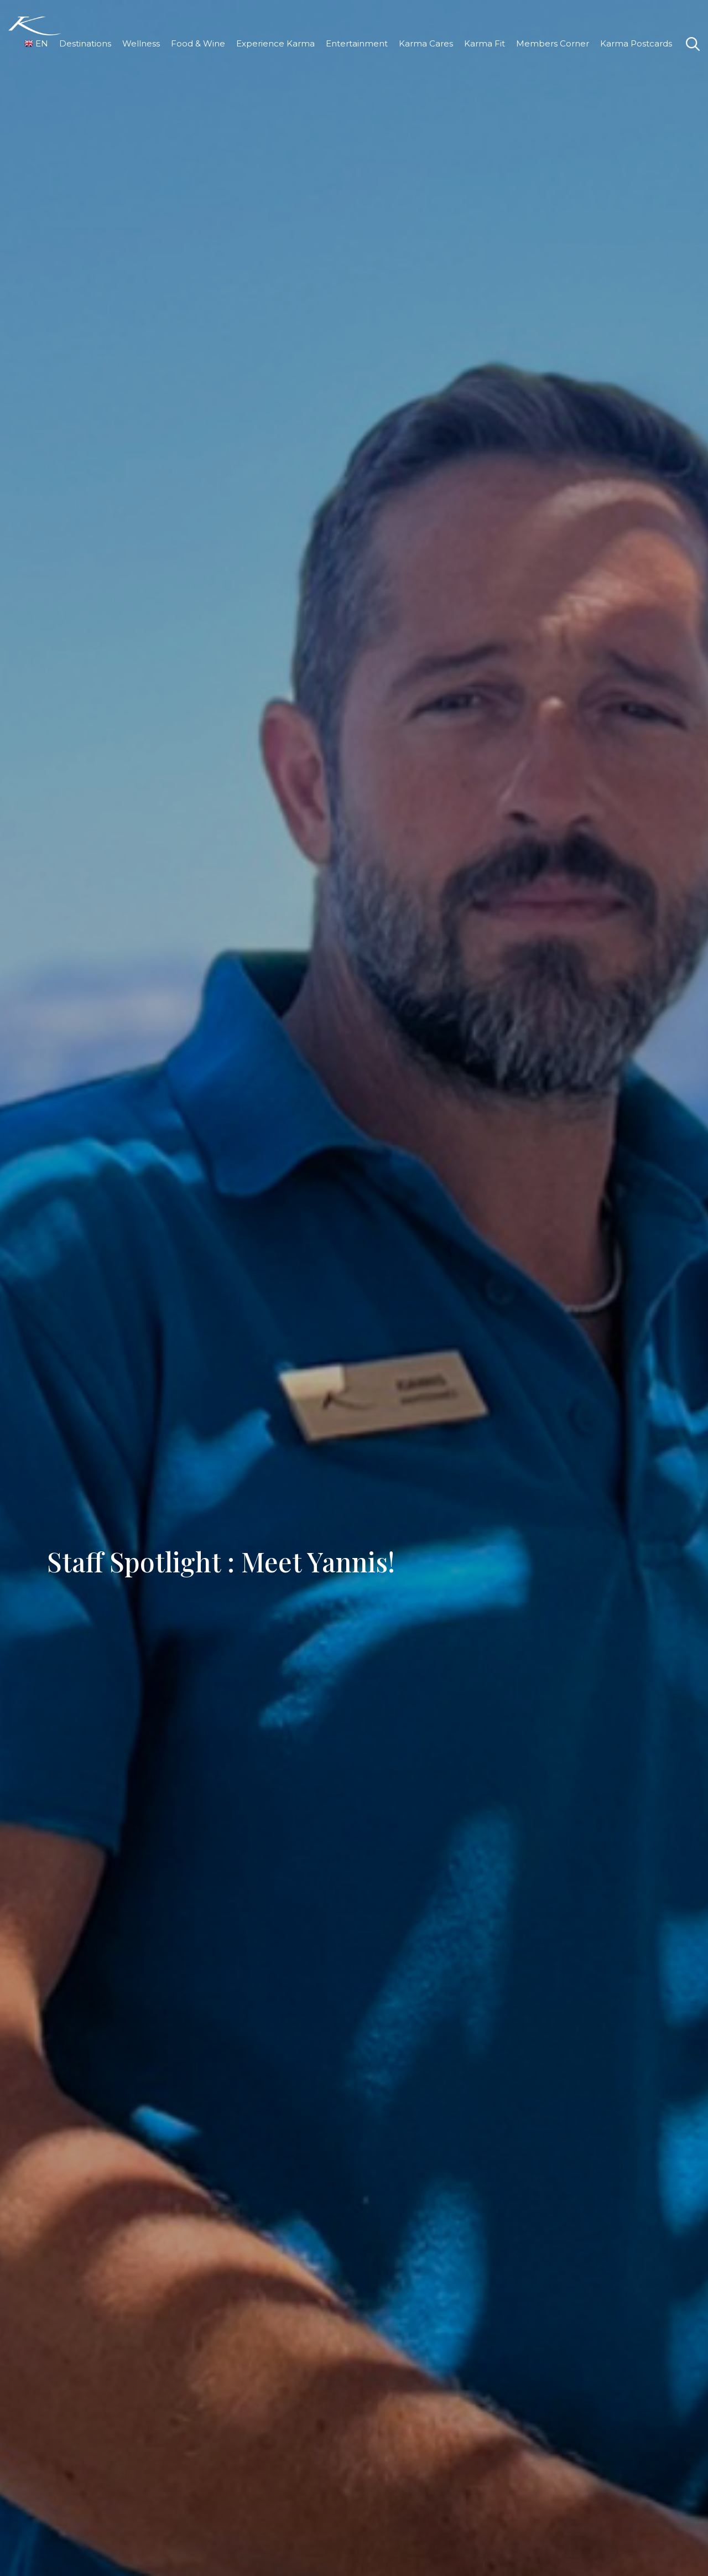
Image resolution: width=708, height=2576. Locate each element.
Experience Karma (275, 43)
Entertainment (357, 43)
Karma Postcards (636, 43)
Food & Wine (198, 43)
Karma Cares (426, 43)
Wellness (141, 43)
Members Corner (552, 43)
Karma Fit (484, 43)
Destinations (85, 43)
